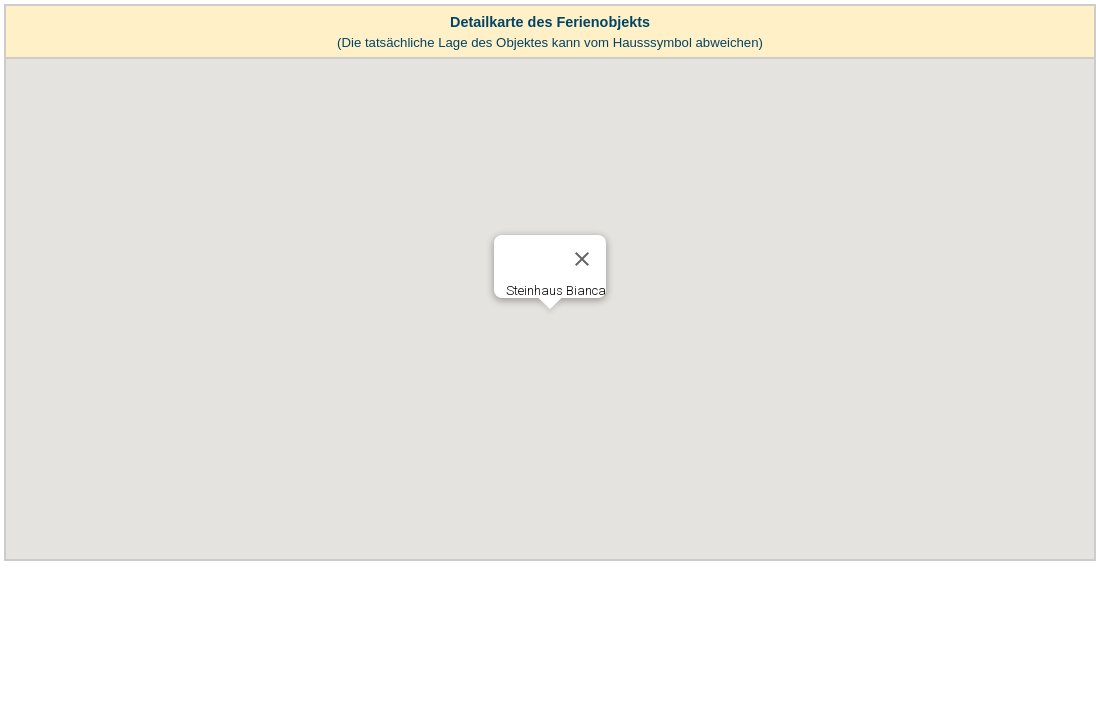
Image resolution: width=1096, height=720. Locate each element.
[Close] (582, 259)
